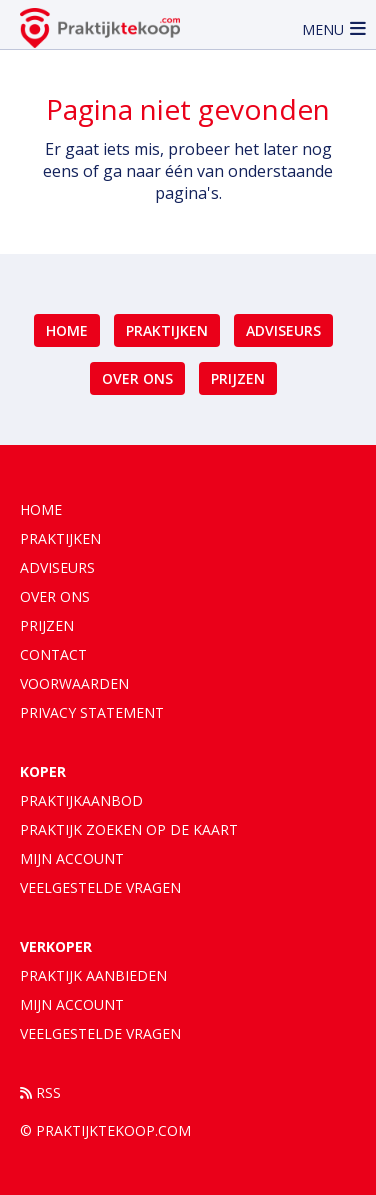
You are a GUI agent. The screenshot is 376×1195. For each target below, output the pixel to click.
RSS (40, 1092)
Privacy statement (92, 712)
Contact (53, 654)
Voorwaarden (74, 683)
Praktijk (93, 975)
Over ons (137, 378)
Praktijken (167, 330)
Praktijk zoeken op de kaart (129, 829)
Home (67, 330)
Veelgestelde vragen (100, 887)
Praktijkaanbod (81, 800)
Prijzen (238, 378)
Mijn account (72, 858)
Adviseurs (283, 330)
